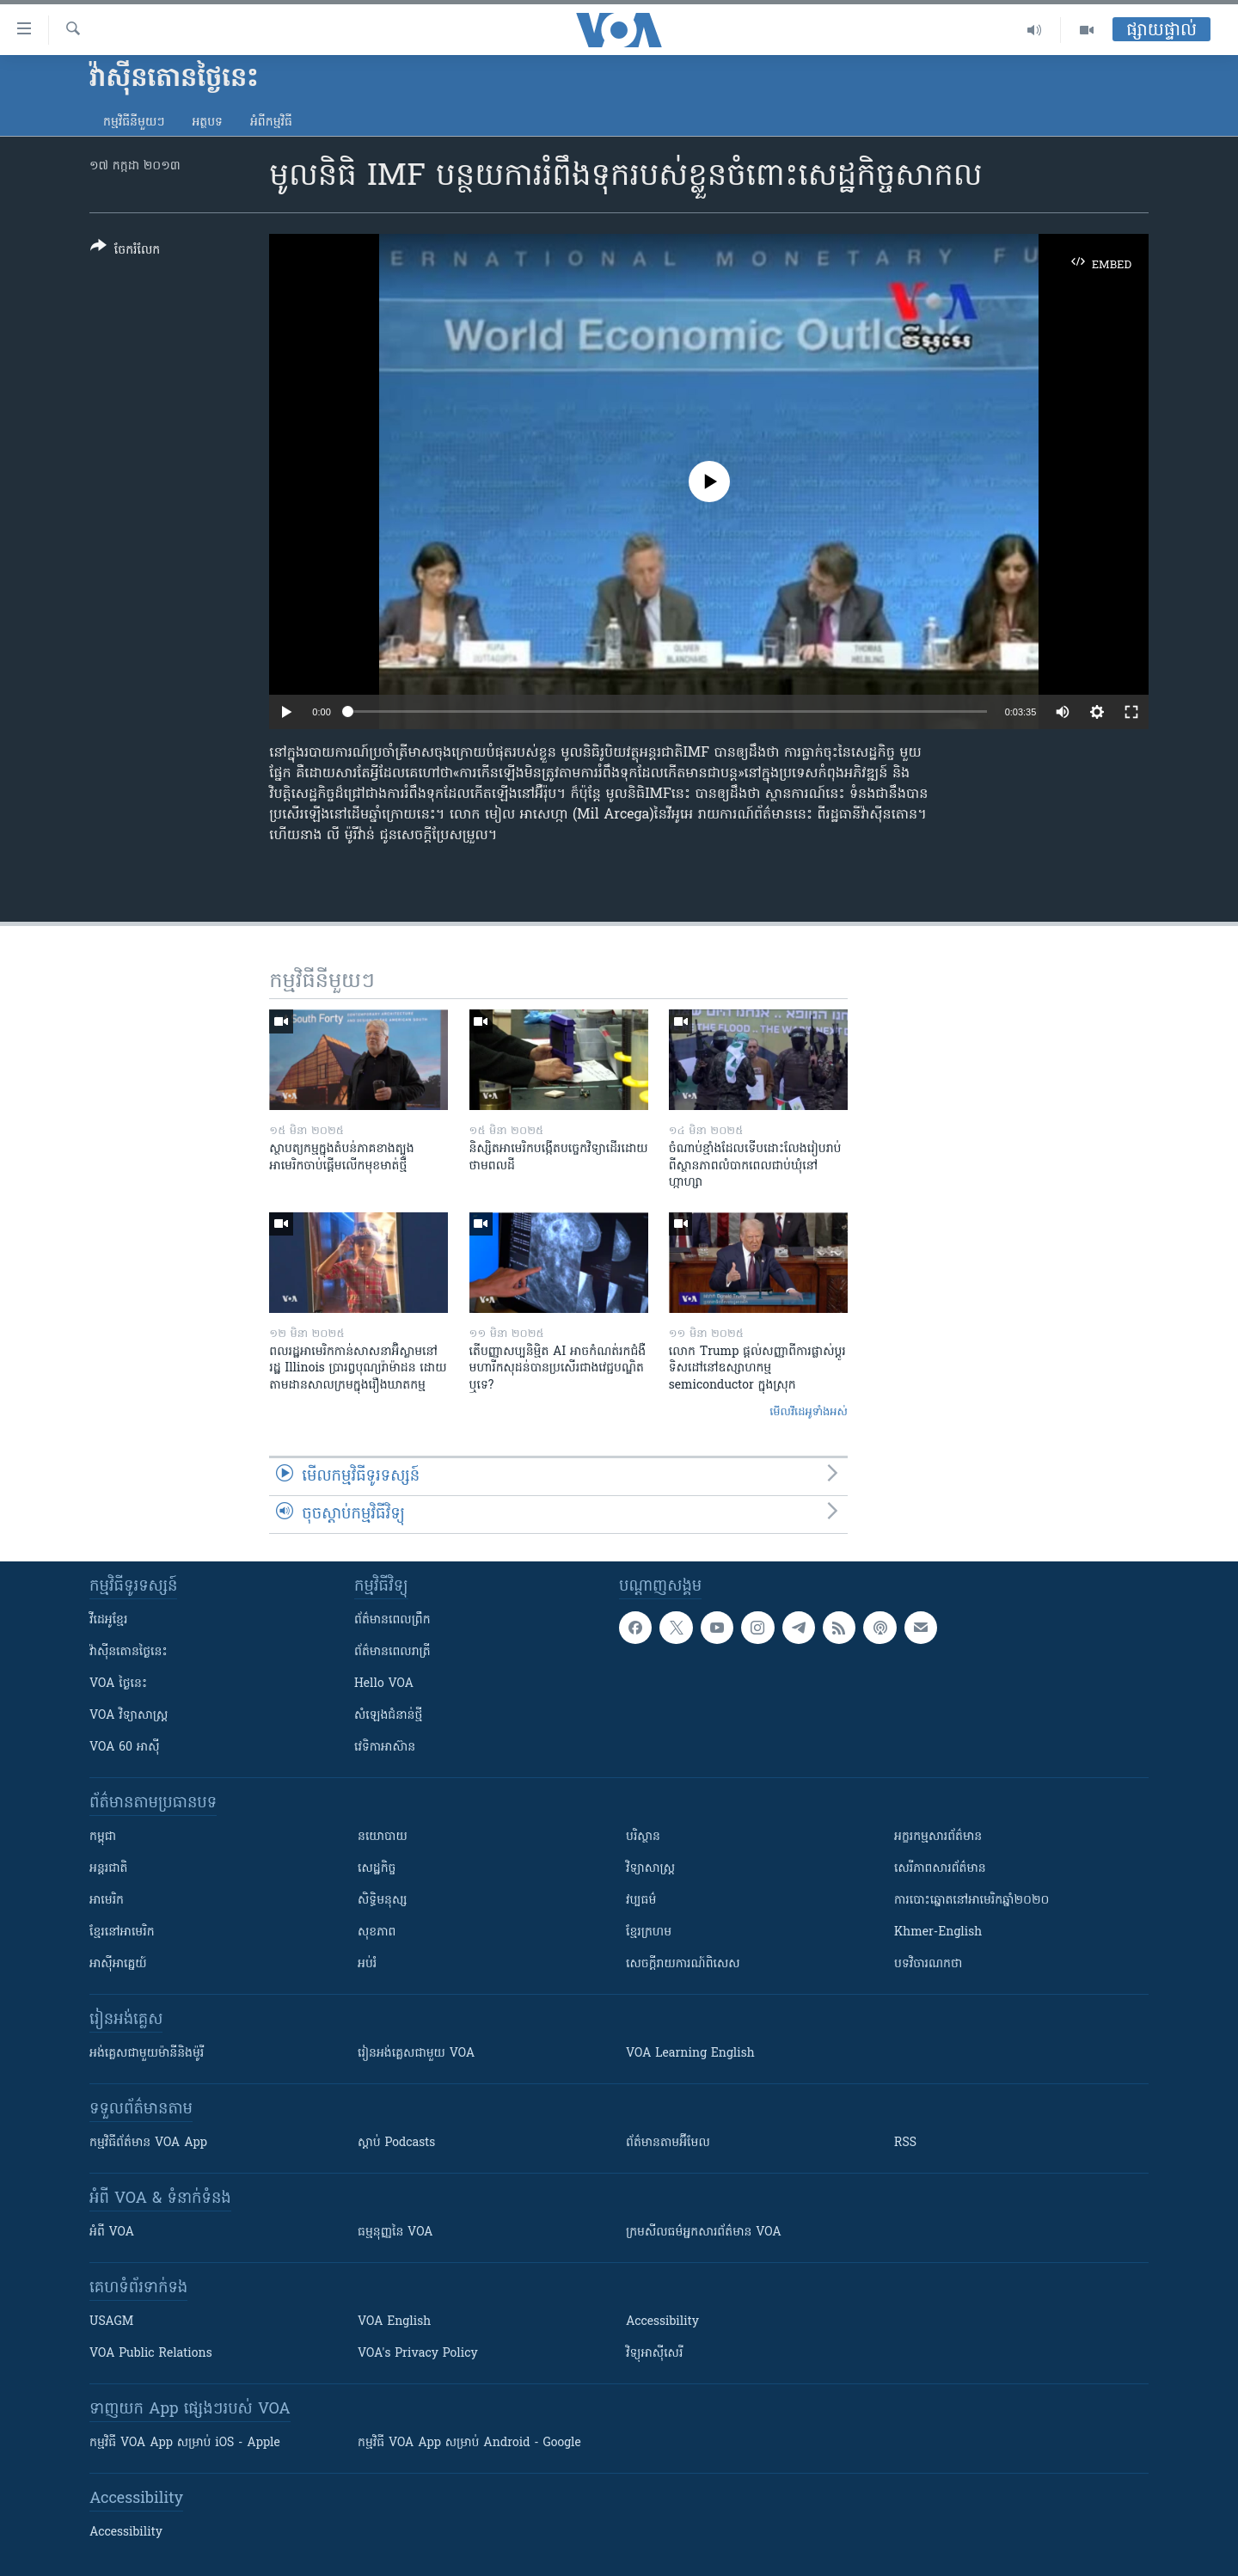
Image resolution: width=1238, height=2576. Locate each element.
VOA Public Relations (150, 2354)
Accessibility (662, 2322)
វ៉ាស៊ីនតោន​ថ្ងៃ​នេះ (128, 1652)
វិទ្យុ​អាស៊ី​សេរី (654, 2354)
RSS (905, 2143)
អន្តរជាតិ (108, 1869)
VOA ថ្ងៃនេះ (118, 1684)
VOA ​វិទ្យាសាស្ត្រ (128, 1716)
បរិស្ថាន (643, 1837)
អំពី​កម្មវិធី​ (271, 122)
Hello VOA (384, 1684)
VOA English (394, 2322)
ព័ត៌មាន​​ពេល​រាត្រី (392, 1652)
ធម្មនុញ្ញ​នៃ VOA (395, 2232)
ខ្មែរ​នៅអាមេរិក (122, 1932)
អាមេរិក (106, 1901)
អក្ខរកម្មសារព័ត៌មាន (938, 1837)
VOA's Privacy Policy (418, 2354)
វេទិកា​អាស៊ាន (384, 1748)
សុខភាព (376, 1932)
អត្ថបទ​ (207, 122)
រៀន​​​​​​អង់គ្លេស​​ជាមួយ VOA (416, 2054)
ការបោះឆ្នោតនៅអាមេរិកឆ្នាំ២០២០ (971, 1901)
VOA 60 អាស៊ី (124, 1748)
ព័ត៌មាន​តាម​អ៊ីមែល (668, 2143)
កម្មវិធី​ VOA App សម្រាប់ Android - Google (469, 2443)
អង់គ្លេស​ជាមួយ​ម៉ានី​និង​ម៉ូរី (146, 2054)
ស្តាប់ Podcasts (396, 2143)
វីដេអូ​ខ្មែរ (108, 1620)
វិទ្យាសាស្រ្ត (650, 1869)
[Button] (125, 251)
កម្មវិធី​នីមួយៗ (133, 122)
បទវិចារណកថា (928, 1964)
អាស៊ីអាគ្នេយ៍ (118, 1964)
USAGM (111, 2322)
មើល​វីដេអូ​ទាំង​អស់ (808, 1412)
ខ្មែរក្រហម (648, 1932)
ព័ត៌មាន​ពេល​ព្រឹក (392, 1620)
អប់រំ (367, 1964)
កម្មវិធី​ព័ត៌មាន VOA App (148, 2143)
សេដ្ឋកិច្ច (376, 1869)
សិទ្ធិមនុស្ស (383, 1901)
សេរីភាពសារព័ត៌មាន (940, 1869)
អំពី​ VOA (111, 2232)
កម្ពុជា (102, 1837)
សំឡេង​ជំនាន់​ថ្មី (388, 1716)
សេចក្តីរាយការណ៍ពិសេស (683, 1964)
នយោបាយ (383, 1837)
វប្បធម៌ (641, 1901)
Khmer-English (938, 1932)
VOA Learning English (690, 2054)
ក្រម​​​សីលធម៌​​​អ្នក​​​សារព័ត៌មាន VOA (703, 2232)
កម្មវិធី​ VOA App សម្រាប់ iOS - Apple (184, 2443)
